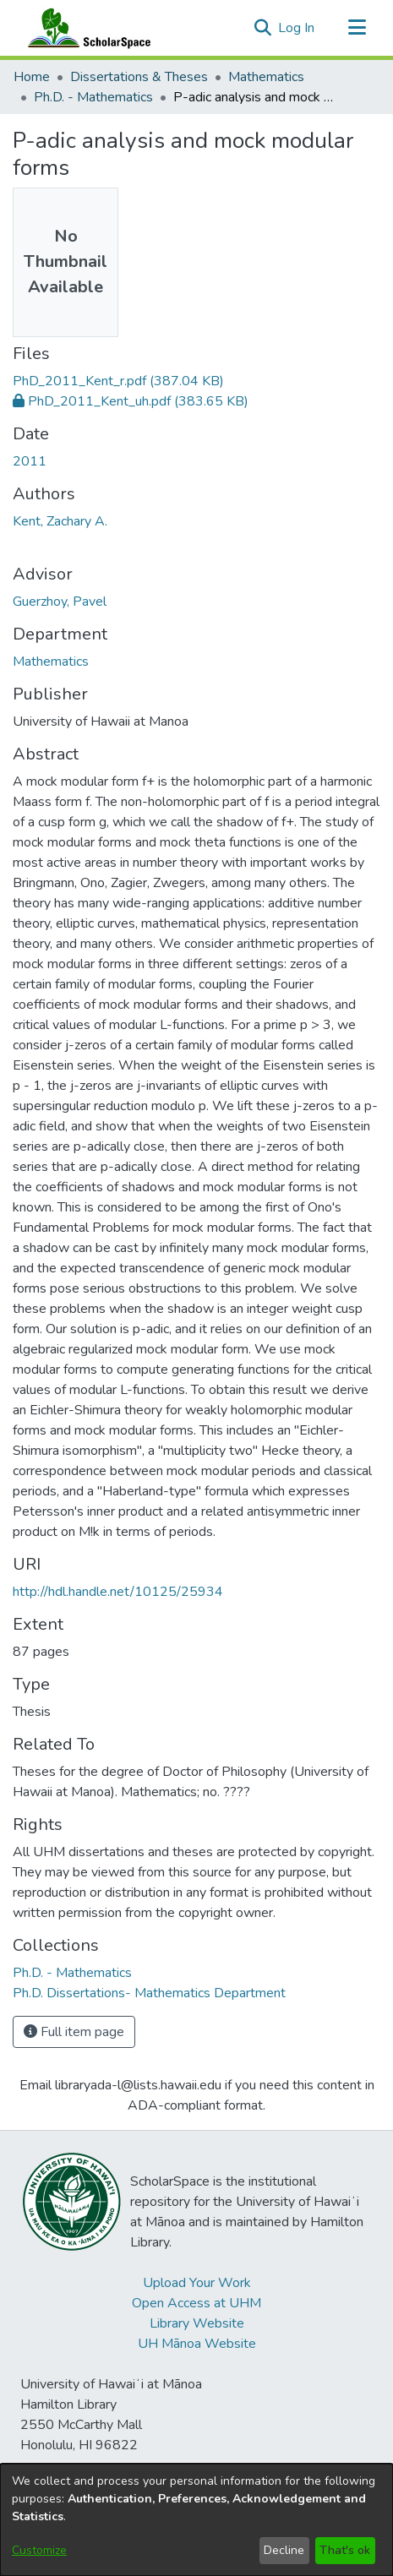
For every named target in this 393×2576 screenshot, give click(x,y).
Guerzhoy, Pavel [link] (59, 601)
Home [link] (32, 77)
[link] (118, 381)
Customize (39, 2550)
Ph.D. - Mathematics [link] (93, 97)
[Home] (85, 28)
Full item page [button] (74, 2032)
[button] (262, 28)
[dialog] (196, 2520)
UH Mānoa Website (197, 2343)
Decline (284, 2550)
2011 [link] (29, 461)
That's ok (344, 2550)
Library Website (197, 2323)
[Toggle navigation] (356, 28)
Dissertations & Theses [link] (139, 77)
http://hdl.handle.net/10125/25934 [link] (118, 1591)
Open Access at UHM (196, 2303)
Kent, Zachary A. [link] (60, 521)
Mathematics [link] (266, 77)
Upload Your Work (197, 2283)
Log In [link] (297, 28)
